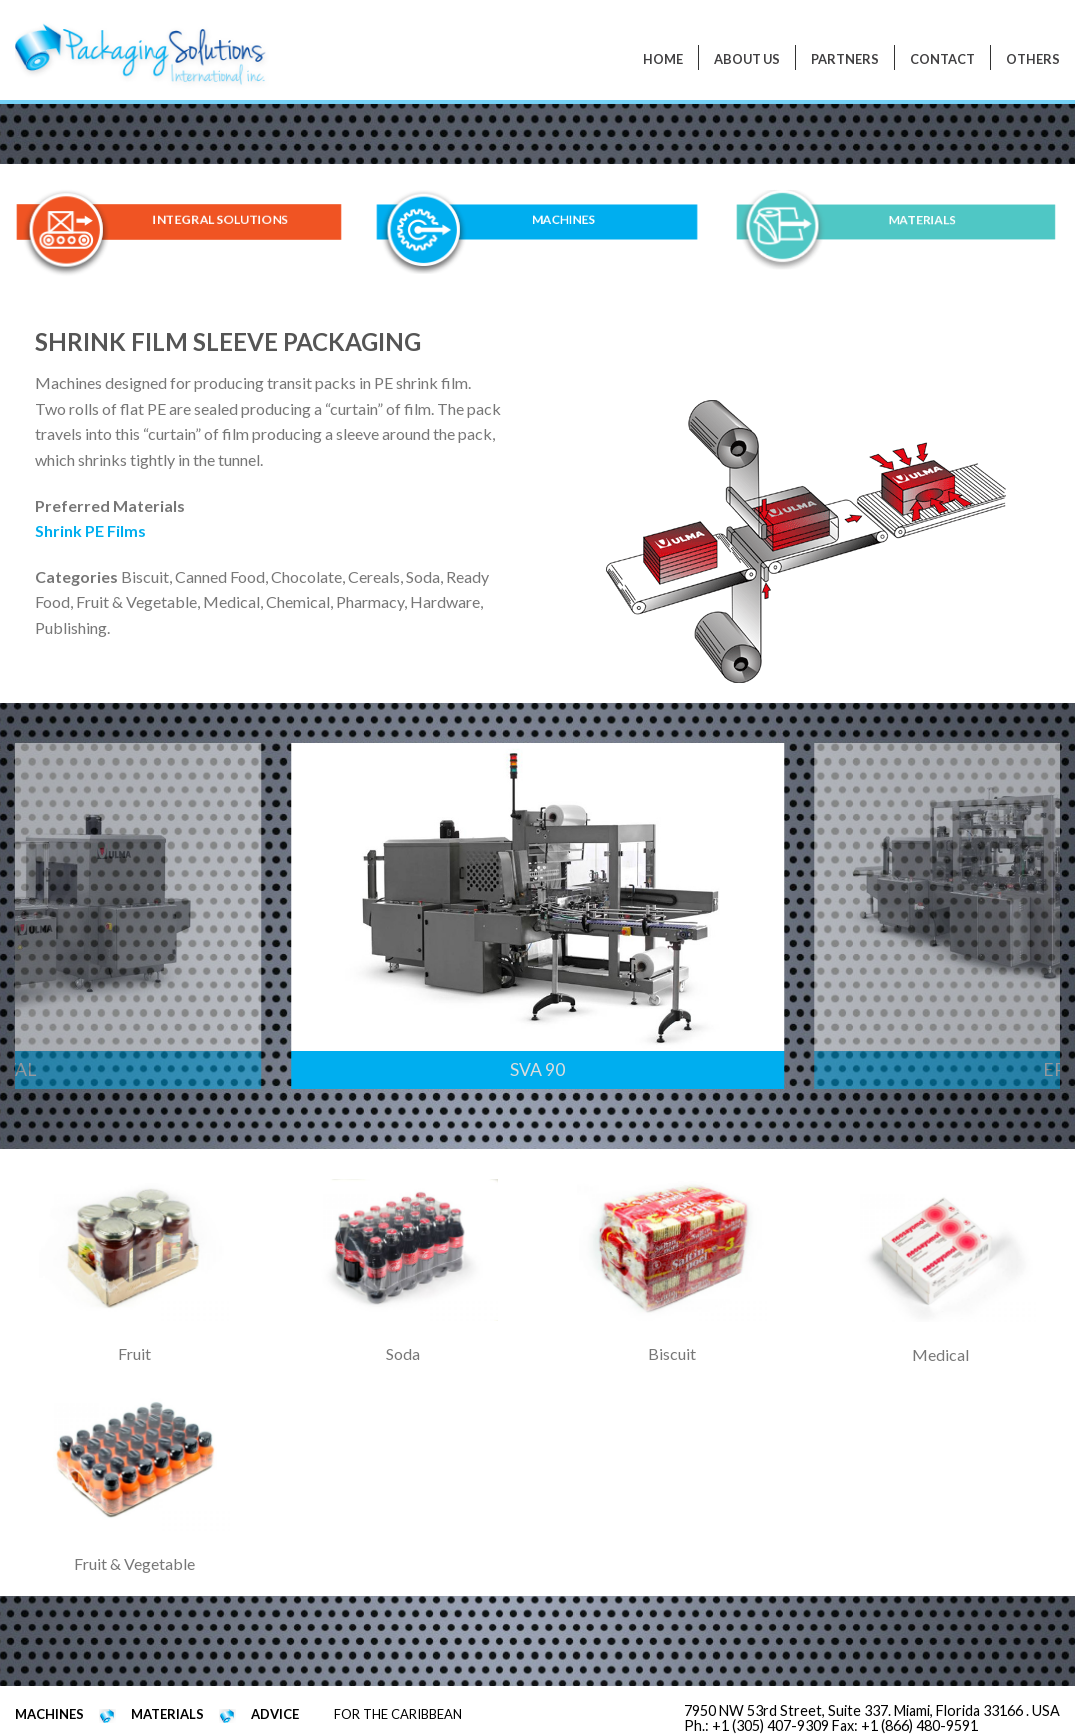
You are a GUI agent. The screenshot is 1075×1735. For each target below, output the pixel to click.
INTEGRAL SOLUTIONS (219, 220)
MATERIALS (923, 219)
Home (663, 59)
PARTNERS (845, 59)
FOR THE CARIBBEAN (398, 1714)
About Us (747, 59)
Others (1033, 59)
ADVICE (275, 1714)
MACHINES (563, 220)
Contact (942, 59)
